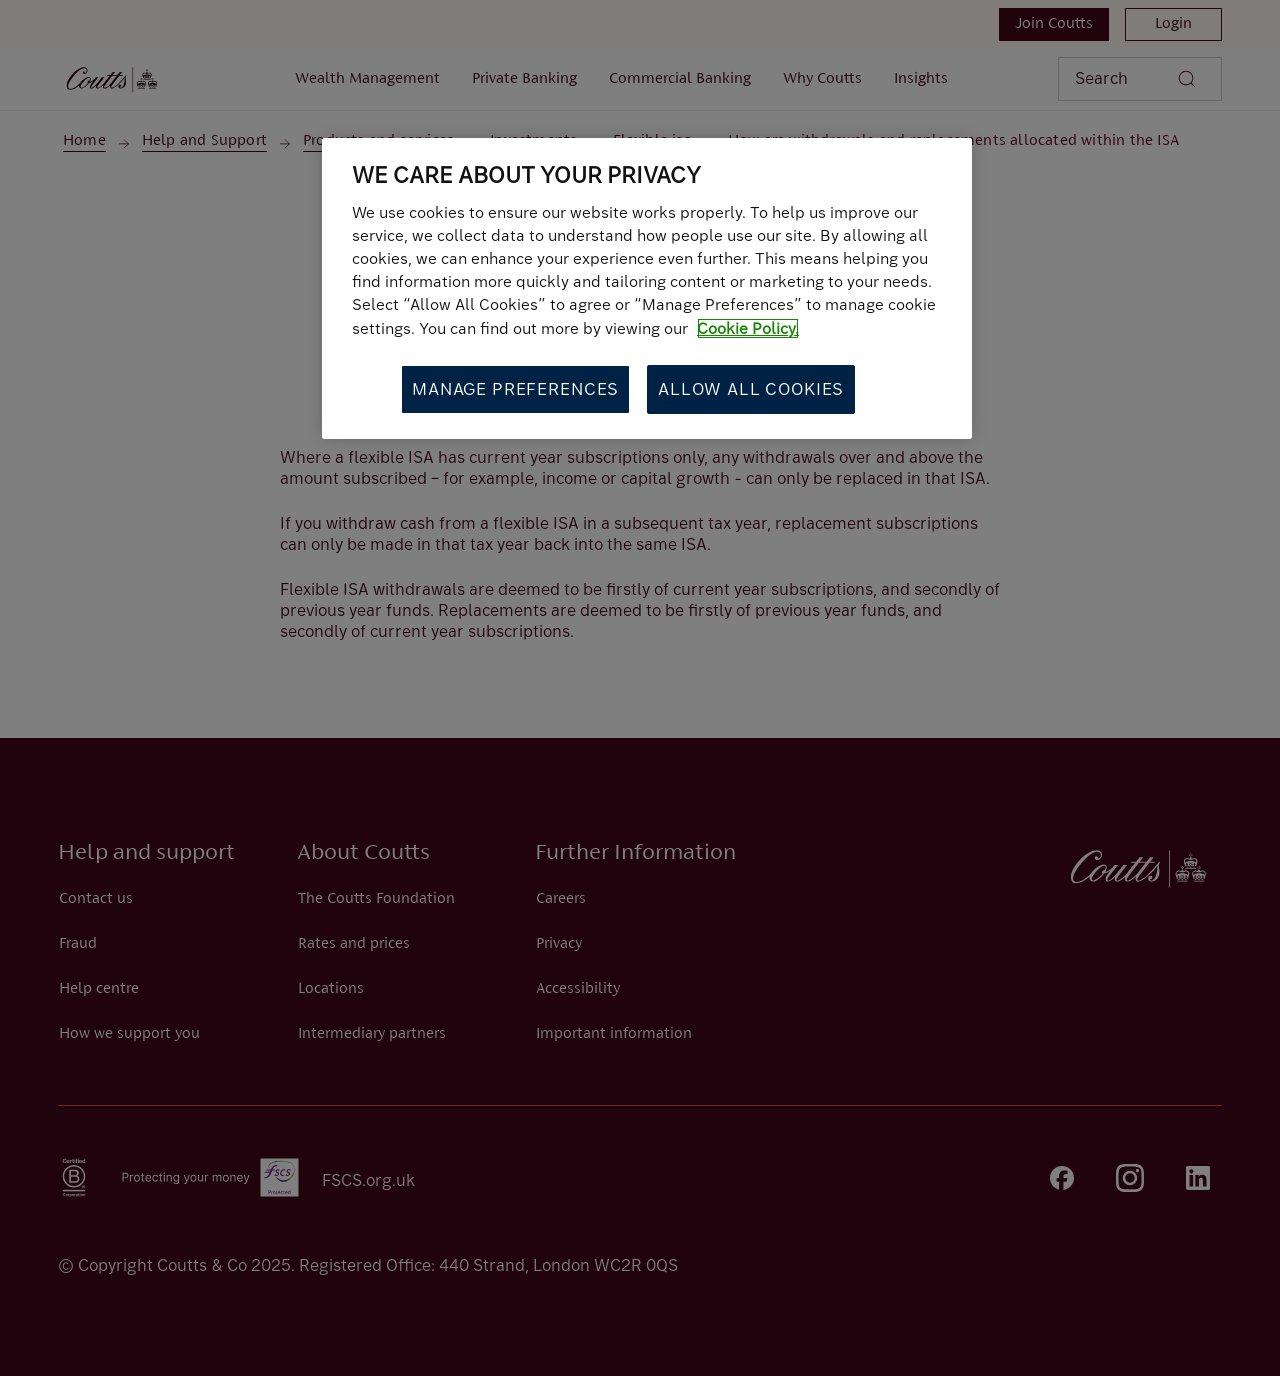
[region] (647, 289)
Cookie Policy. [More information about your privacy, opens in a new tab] (748, 328)
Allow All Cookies (751, 389)
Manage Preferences (515, 389)
